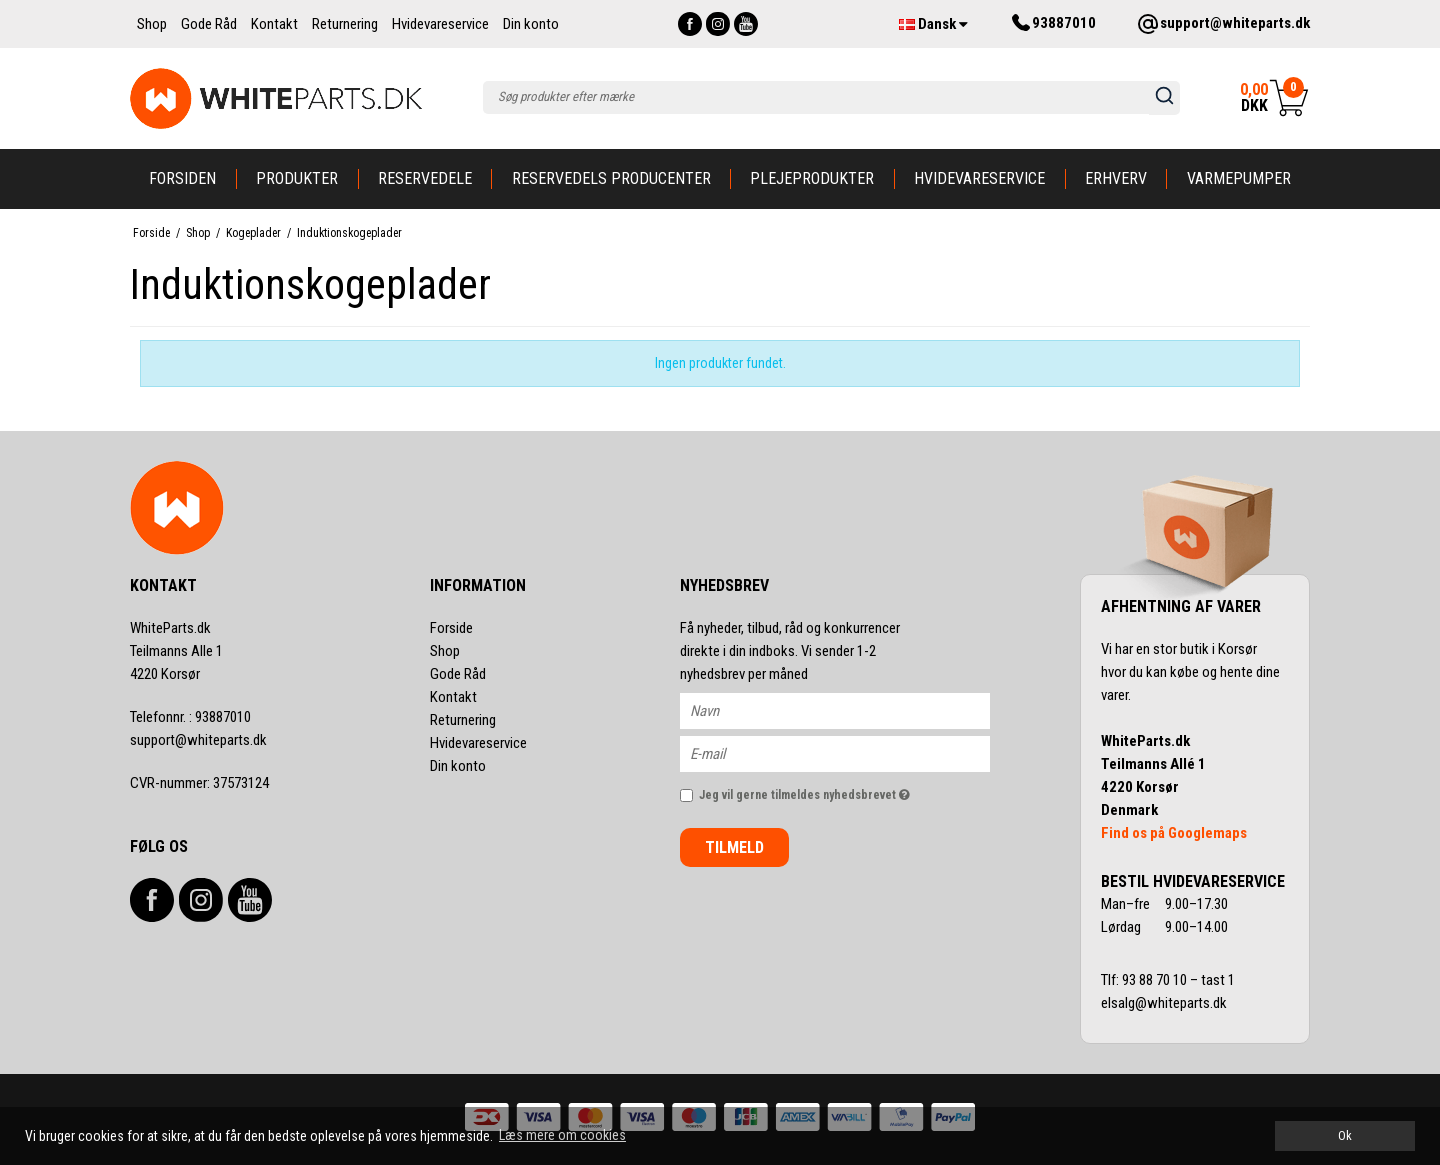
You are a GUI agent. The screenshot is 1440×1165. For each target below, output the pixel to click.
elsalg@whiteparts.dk (1165, 1003)
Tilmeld (734, 847)
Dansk (933, 24)
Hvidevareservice (979, 178)
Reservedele (425, 178)
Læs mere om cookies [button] (562, 1135)
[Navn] (852, 710)
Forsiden (182, 178)
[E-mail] (852, 753)
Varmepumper (1239, 178)
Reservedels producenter (611, 178)
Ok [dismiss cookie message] (1345, 1135)
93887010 (190, 717)
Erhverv (1116, 178)
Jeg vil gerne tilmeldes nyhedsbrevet (844, 790)
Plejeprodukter (812, 178)
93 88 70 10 (1156, 980)
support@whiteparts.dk (198, 740)
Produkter (297, 178)
